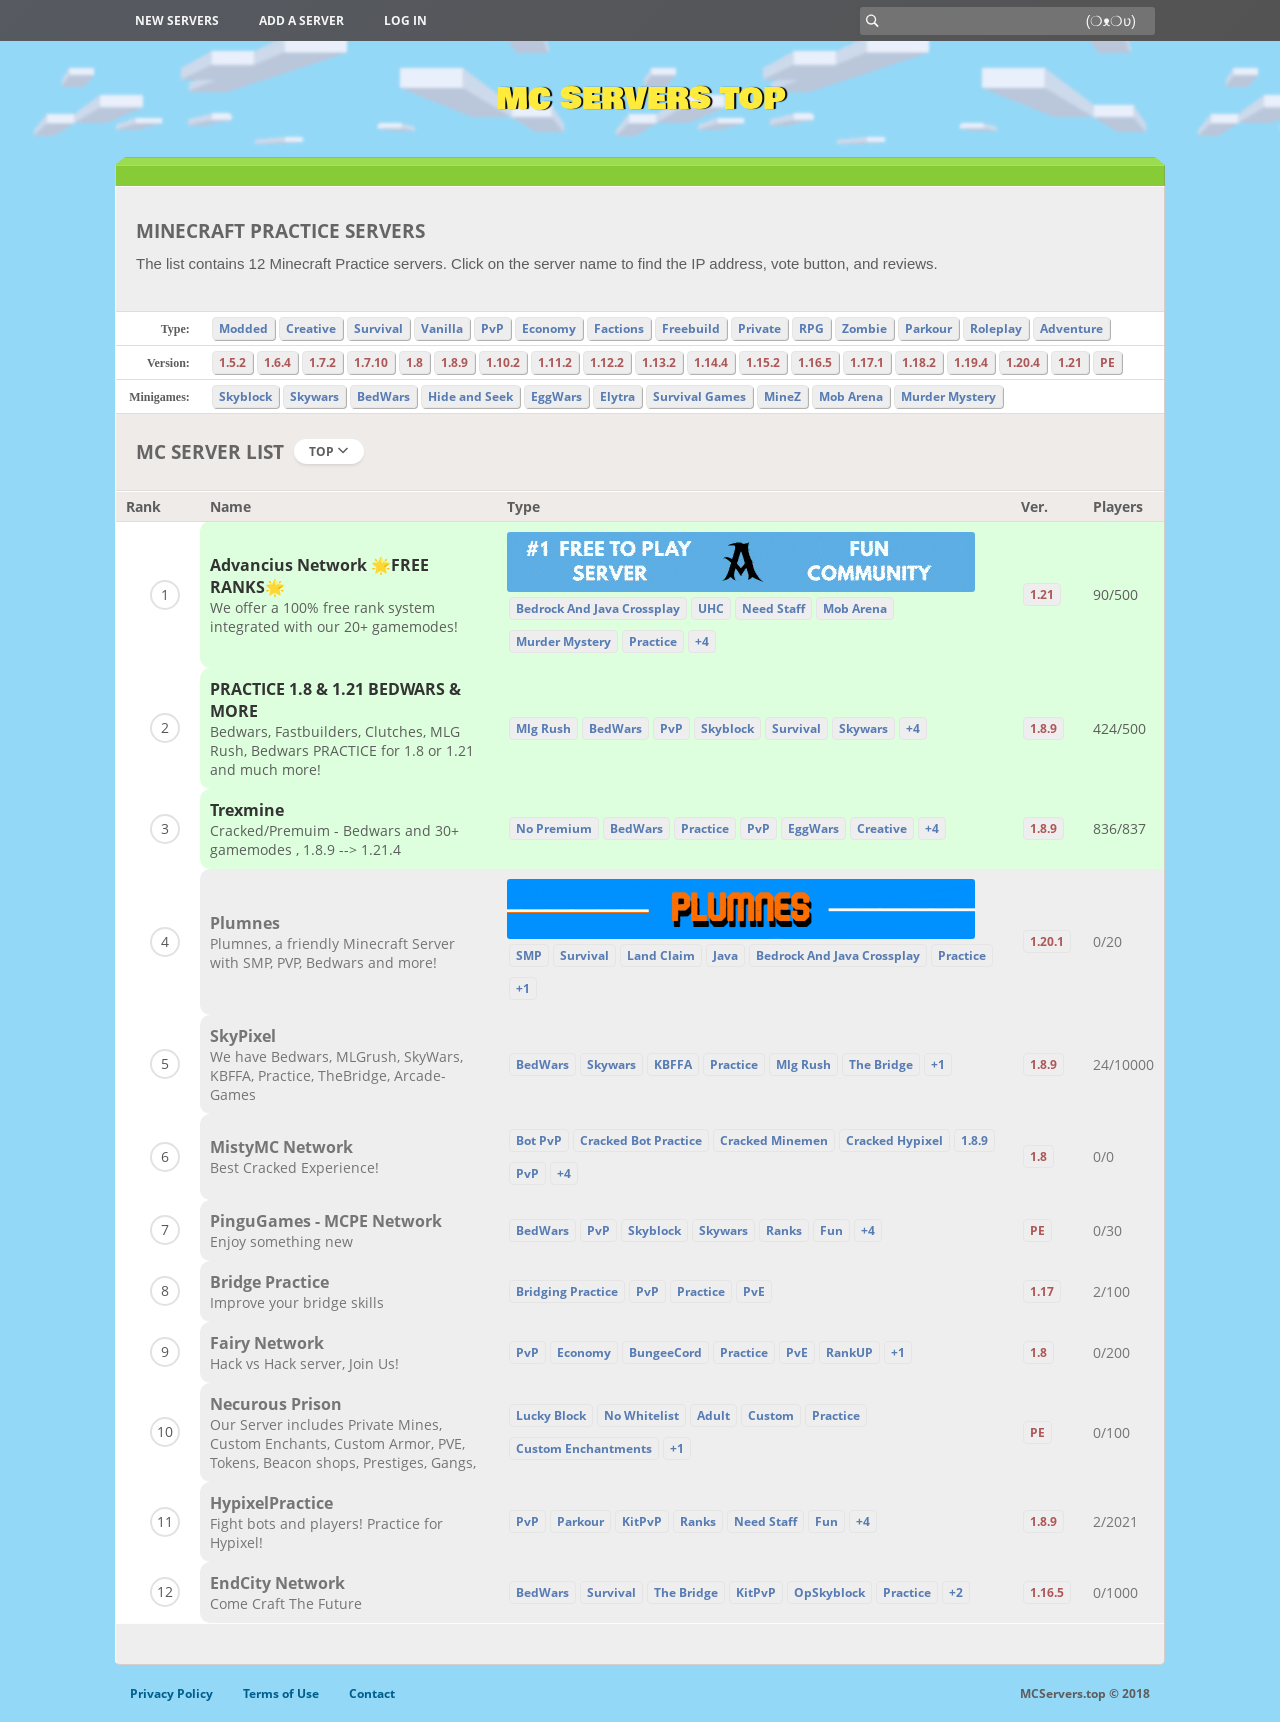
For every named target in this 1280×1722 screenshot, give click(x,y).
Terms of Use (281, 1693)
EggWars (556, 396)
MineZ (782, 396)
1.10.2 (503, 362)
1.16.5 (815, 362)
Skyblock (245, 396)
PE (1107, 362)
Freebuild (691, 328)
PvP (492, 328)
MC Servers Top (640, 99)
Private (759, 328)
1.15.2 (763, 362)
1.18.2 (919, 362)
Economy (549, 328)
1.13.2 (659, 362)
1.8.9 (454, 362)
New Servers (177, 20)
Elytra (617, 396)
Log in (405, 20)
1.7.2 (322, 362)
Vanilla (442, 328)
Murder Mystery (948, 396)
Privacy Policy (171, 1693)
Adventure (1071, 328)
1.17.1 (867, 362)
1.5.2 (232, 362)
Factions (619, 328)
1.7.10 (371, 362)
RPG (811, 328)
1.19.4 (971, 362)
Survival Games (699, 396)
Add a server (301, 20)
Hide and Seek (470, 396)
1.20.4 (1023, 362)
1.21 (1070, 362)
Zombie (864, 328)
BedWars (383, 396)
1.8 (414, 362)
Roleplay (996, 328)
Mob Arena (851, 396)
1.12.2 (607, 362)
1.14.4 (711, 362)
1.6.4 (277, 362)
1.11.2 (555, 362)
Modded (243, 328)
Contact (372, 1693)
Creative (311, 328)
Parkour (928, 328)
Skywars (314, 396)
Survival (378, 328)
